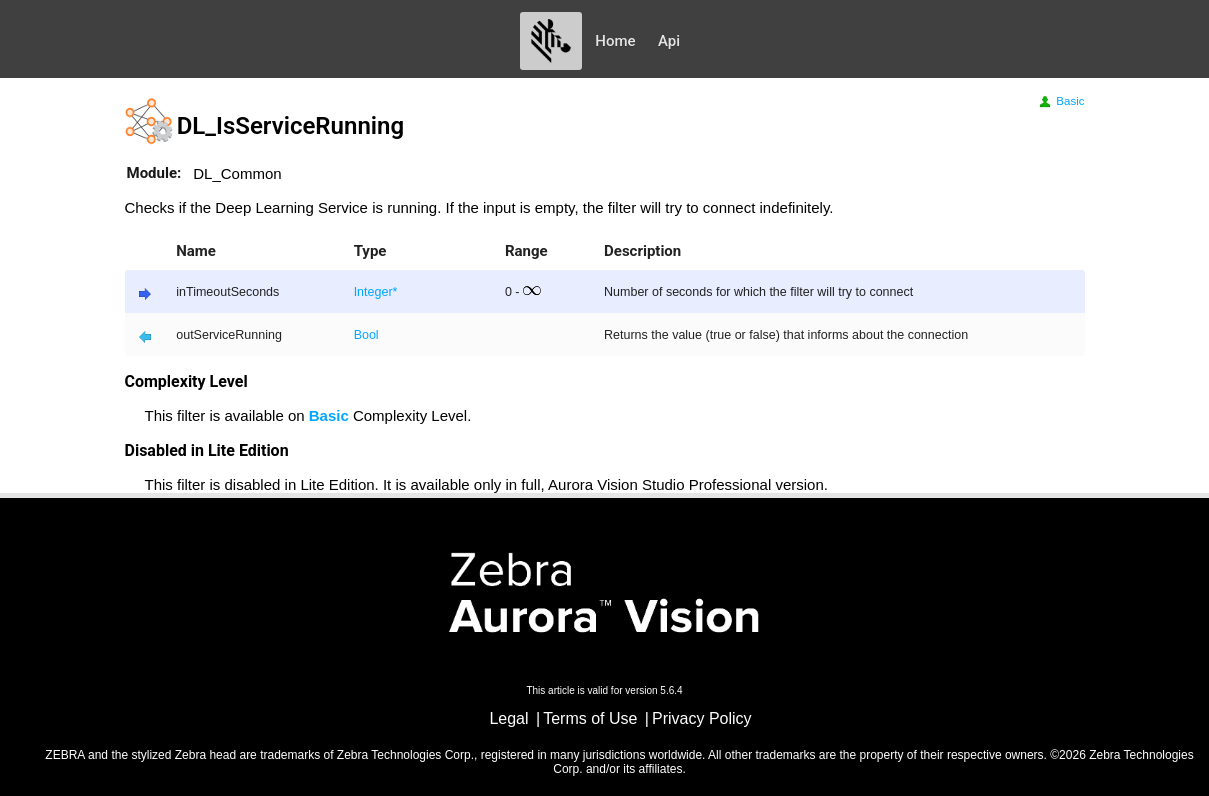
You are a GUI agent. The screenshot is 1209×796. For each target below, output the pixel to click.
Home (615, 41)
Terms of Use (590, 718)
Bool (366, 335)
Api (669, 41)
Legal (508, 718)
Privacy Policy (702, 718)
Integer (373, 292)
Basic (1060, 101)
